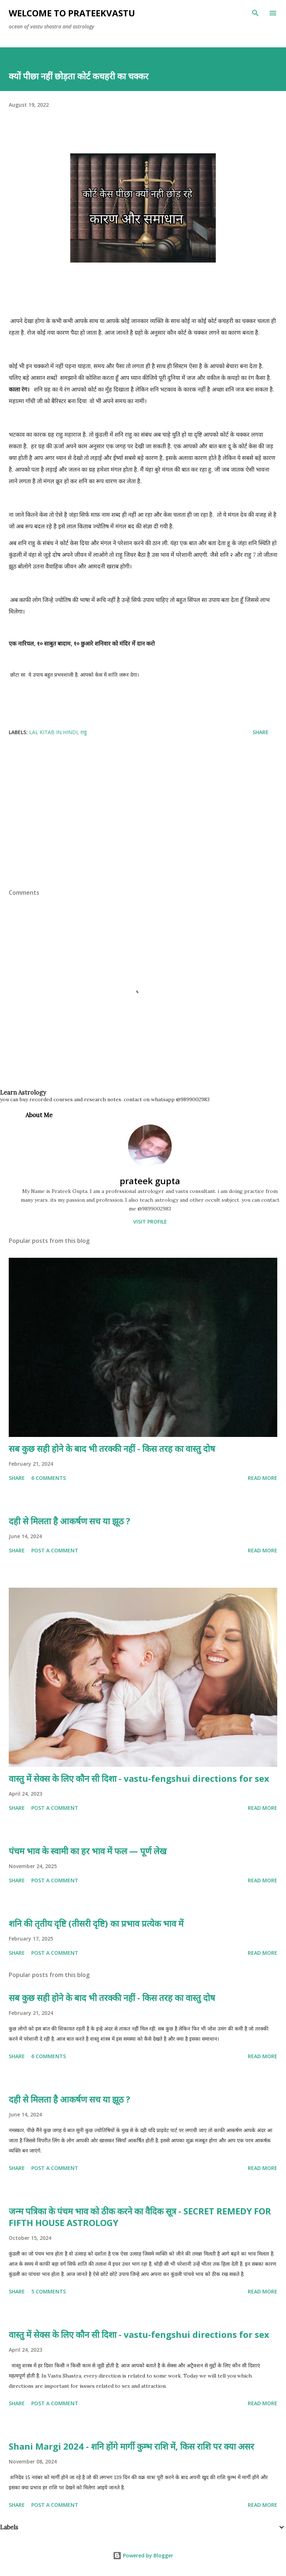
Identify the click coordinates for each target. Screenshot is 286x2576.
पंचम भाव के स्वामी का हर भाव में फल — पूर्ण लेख (88, 1851)
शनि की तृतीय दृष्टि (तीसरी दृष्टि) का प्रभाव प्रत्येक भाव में (96, 1923)
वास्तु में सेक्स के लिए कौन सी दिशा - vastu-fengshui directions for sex (139, 1778)
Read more (262, 1477)
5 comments (48, 2291)
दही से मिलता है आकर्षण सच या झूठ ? (69, 1521)
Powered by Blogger (143, 2555)
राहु (83, 732)
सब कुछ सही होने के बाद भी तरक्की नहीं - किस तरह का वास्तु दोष (112, 1448)
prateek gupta (150, 1181)
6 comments (48, 1477)
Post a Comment (54, 1550)
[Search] (255, 13)
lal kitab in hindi (53, 732)
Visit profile (150, 1221)
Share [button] (261, 732)
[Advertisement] (143, 834)
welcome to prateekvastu (72, 13)
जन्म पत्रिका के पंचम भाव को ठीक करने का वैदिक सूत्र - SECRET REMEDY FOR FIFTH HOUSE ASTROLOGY (140, 2217)
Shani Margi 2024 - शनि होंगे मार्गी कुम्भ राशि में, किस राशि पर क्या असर (131, 2446)
